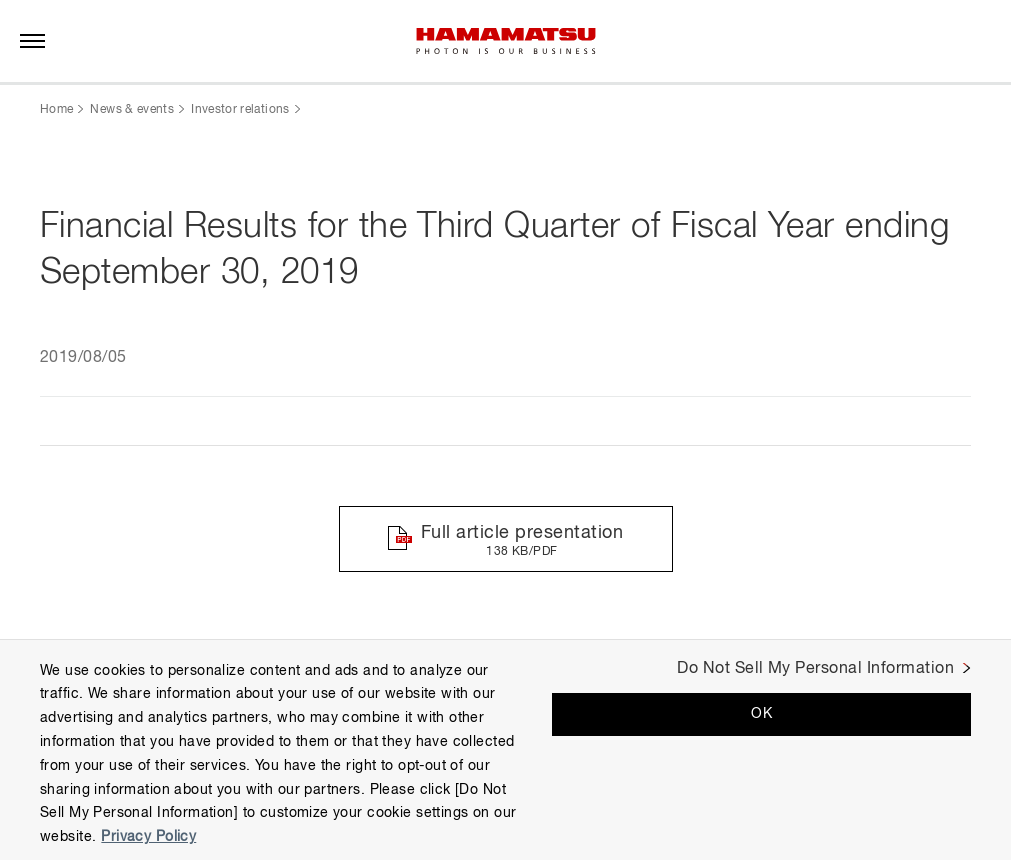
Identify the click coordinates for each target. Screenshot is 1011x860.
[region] (505, 749)
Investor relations (240, 110)
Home (56, 110)
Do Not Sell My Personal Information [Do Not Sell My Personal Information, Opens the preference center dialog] (815, 669)
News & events (132, 110)
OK (761, 714)
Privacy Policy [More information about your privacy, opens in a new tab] (148, 837)
